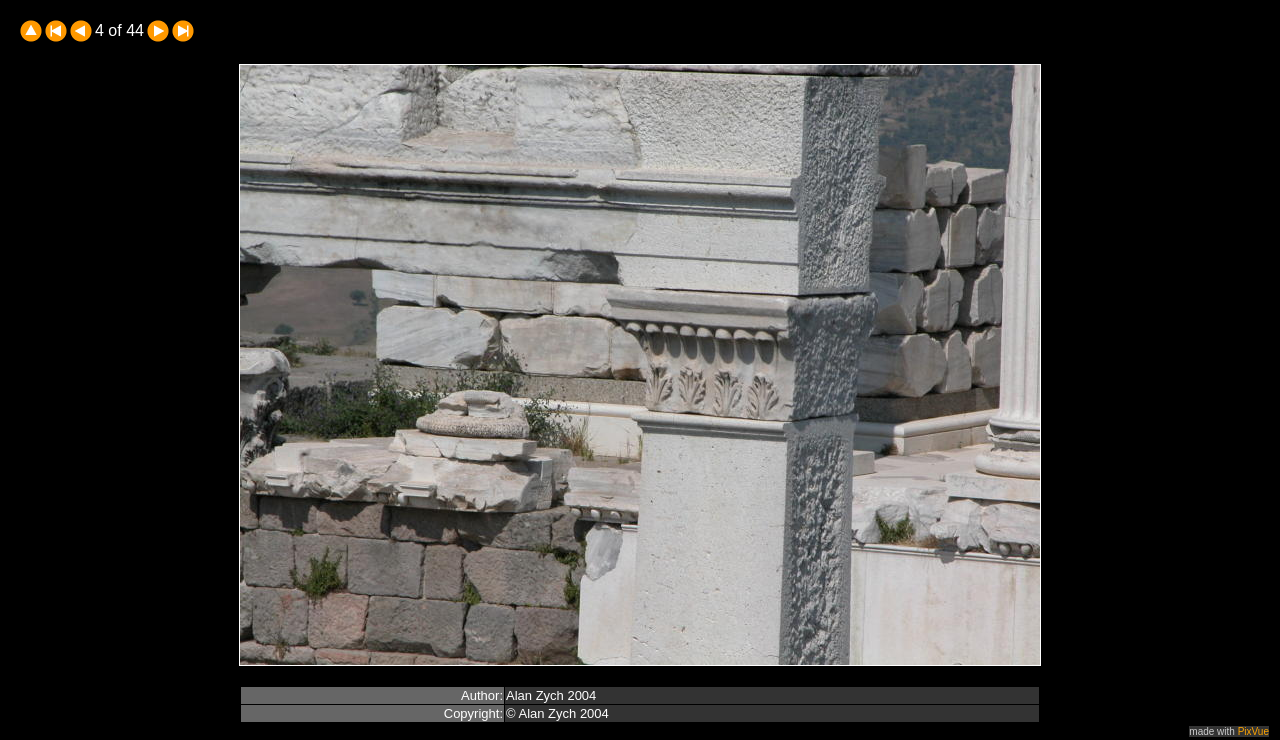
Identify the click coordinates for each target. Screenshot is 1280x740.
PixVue (1253, 731)
